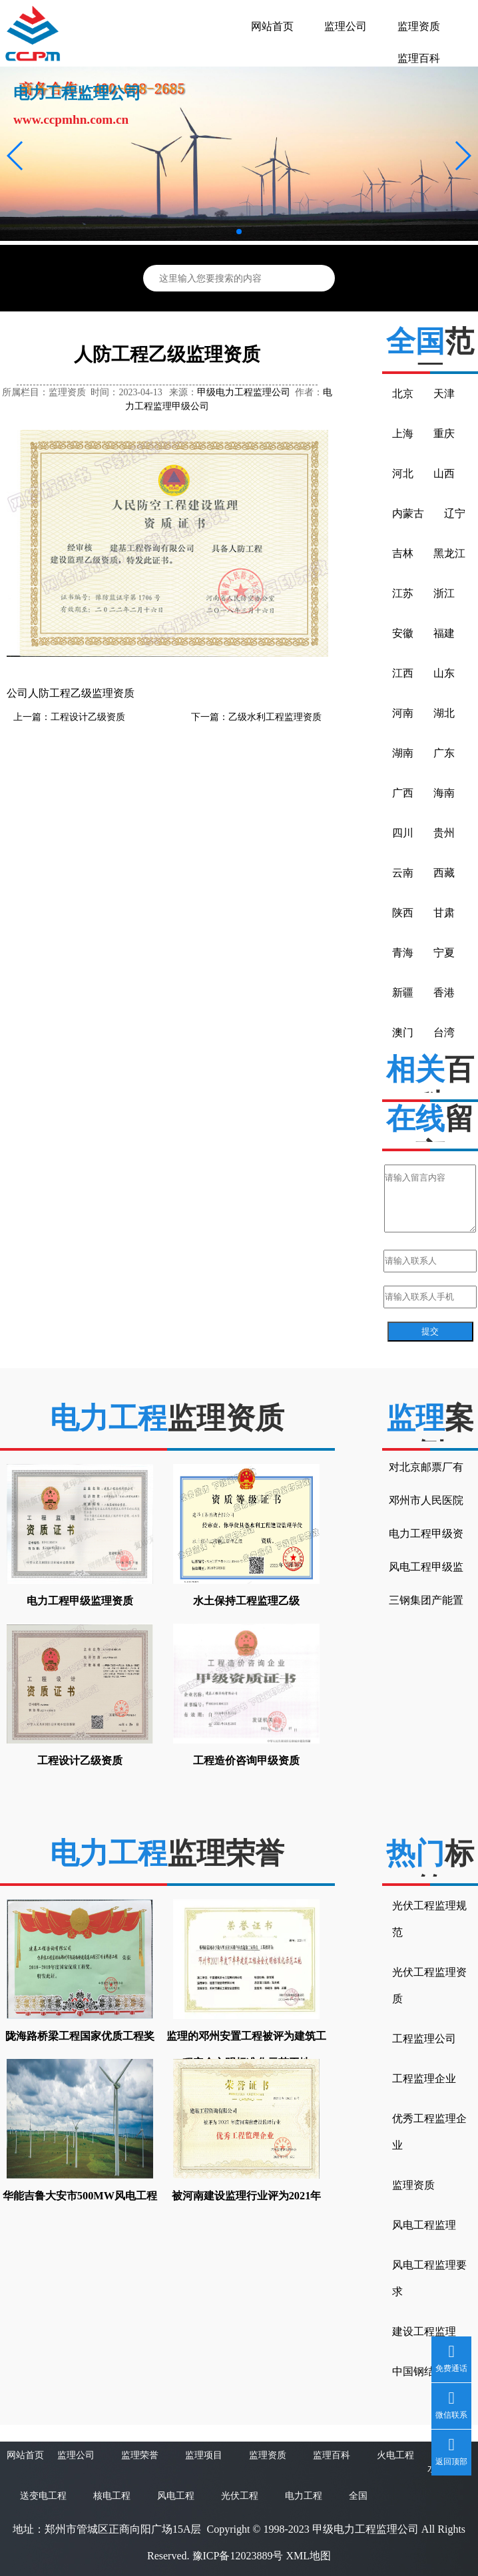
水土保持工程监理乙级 (246, 1600)
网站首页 (272, 26)
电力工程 (303, 2496)
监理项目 (203, 2455)
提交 (430, 1331)
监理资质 (418, 26)
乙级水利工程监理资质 (275, 717)
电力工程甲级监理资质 (80, 1600)
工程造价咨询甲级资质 (246, 1760)
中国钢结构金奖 (429, 2371)
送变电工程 (43, 2496)
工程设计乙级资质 (88, 717)
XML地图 (308, 2555)
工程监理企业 (424, 2078)
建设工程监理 (424, 2331)
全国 (358, 2496)
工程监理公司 (424, 2038)
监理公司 (345, 26)
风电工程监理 (424, 2225)
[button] (16, 155)
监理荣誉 (139, 2455)
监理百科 (418, 58)
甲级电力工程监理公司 (243, 392)
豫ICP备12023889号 (238, 2555)
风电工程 (175, 2496)
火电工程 (395, 2455)
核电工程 (111, 2496)
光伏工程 (239, 2496)
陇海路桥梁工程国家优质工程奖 (79, 2036)
